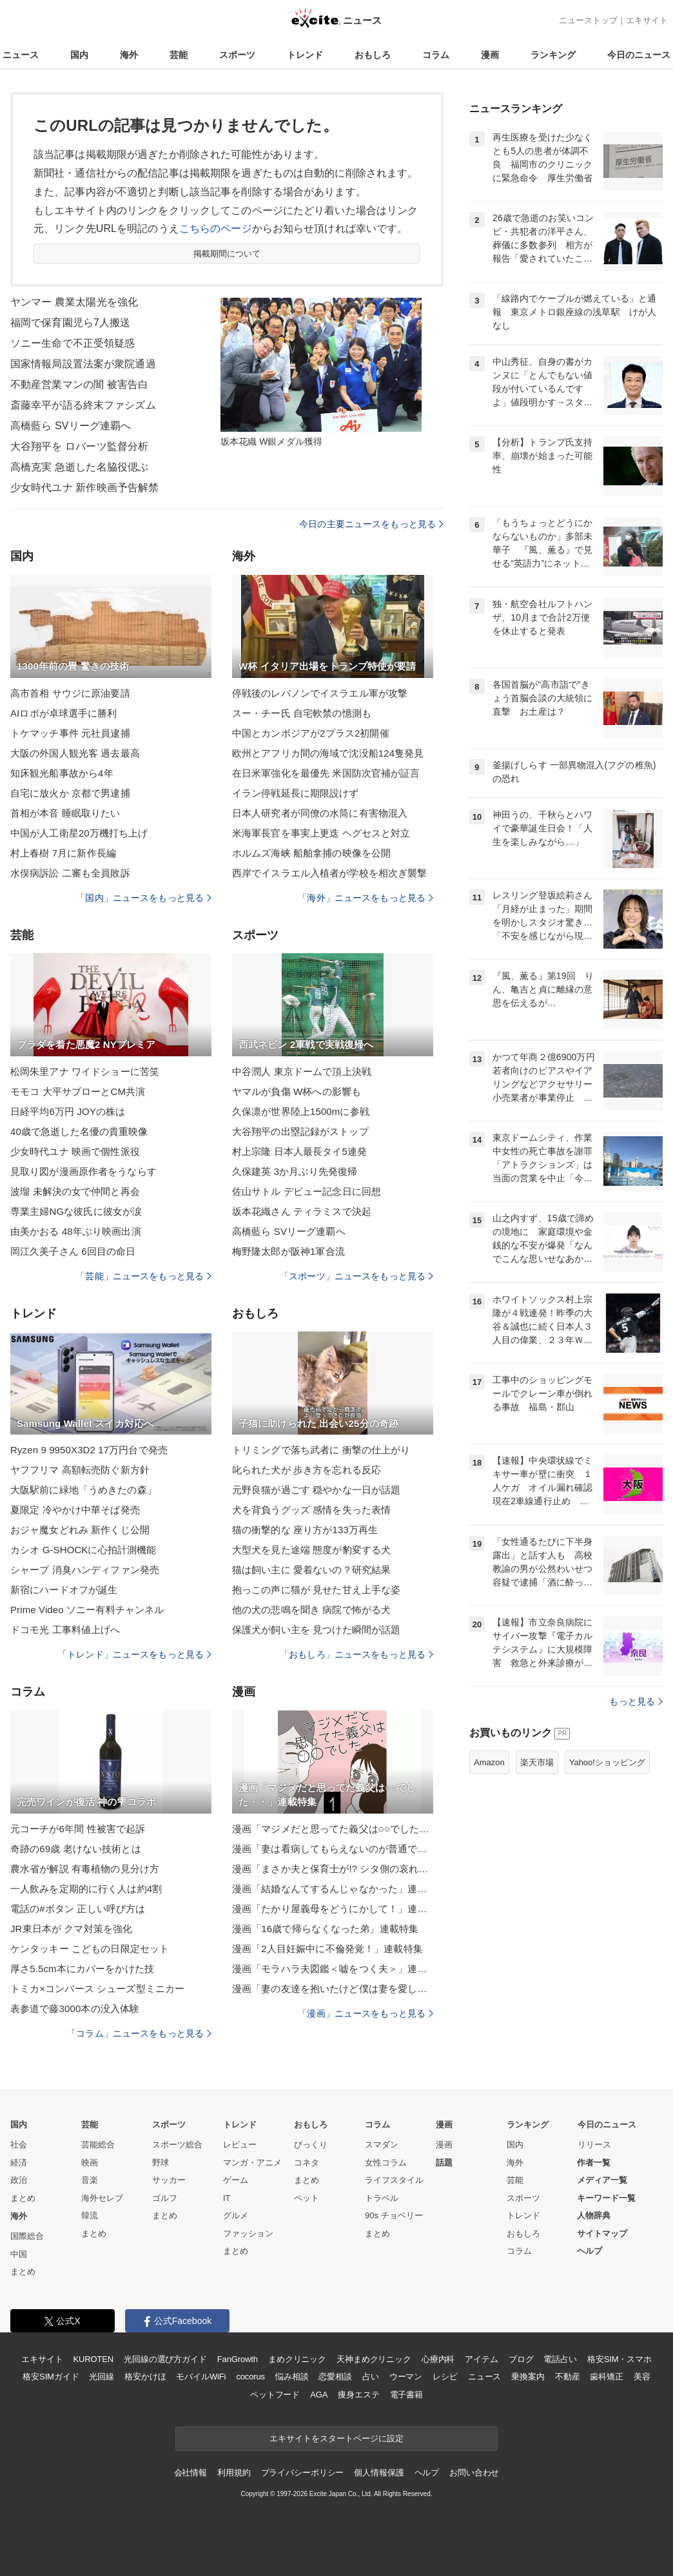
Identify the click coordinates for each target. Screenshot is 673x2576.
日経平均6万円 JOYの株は (67, 1111)
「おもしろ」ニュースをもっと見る (356, 1654)
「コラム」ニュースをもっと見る (139, 2033)
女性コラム (386, 2162)
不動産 (567, 2376)
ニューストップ (588, 20)
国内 (79, 55)
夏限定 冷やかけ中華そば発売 (75, 1509)
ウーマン (405, 2376)
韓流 (89, 2215)
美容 (642, 2376)
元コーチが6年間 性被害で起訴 (77, 1828)
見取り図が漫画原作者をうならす (83, 1171)
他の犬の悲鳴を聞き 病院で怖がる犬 (311, 1609)
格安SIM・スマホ (619, 2359)
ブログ (521, 2359)
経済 (18, 2162)
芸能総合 (98, 2144)
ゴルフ (164, 2198)
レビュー (240, 2144)
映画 (89, 2162)
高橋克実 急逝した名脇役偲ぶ (79, 466)
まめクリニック (297, 2359)
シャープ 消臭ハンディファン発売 (84, 1569)
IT (227, 2198)
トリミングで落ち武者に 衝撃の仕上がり (321, 1449)
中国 (18, 2254)
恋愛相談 (334, 2376)
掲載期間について (227, 253)
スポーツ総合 (177, 2144)
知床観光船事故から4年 (61, 773)
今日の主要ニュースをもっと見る (371, 524)
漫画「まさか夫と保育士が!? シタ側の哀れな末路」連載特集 (332, 1868)
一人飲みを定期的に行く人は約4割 (86, 1888)
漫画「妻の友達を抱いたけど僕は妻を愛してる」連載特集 (332, 1988)
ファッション (248, 2233)
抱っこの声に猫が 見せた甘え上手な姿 (316, 1589)
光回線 (101, 2376)
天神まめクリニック (373, 2359)
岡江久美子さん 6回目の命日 (72, 1251)
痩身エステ (358, 2394)
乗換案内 (527, 2376)
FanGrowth (237, 2359)
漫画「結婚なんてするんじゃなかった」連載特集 (332, 1888)
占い (370, 2376)
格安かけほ (145, 2376)
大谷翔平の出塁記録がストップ (300, 1131)
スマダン (381, 2144)
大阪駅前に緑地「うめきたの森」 (83, 1489)
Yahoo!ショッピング (607, 1762)
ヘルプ (589, 2251)
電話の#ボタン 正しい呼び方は (77, 1908)
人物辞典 (593, 2215)
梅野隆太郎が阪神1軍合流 (288, 1251)
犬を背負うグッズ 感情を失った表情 (311, 1509)
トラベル (381, 2198)
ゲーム (235, 2180)
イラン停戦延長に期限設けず (295, 793)
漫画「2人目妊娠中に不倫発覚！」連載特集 (327, 1948)
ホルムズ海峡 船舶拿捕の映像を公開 (311, 852)
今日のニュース (638, 55)
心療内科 (438, 2359)
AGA (318, 2394)
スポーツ (237, 55)
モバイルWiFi (201, 2376)
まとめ (22, 2198)
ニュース (21, 55)
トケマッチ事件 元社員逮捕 (70, 733)
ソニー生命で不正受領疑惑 (72, 343)
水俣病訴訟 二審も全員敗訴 (70, 872)
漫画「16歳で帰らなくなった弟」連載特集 (325, 1928)
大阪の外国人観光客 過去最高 (75, 753)
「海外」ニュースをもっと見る (365, 898)
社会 (18, 2144)
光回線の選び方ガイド (165, 2359)
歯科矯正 (606, 2376)
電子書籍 (406, 2394)
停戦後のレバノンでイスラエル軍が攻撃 (319, 693)
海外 (129, 55)
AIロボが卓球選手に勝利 (63, 713)
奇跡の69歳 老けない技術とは (75, 1848)
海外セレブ (102, 2198)
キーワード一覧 (606, 2198)
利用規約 (233, 2472)
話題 (444, 2162)
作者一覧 (593, 2162)
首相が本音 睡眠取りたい (65, 813)
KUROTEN (93, 2359)
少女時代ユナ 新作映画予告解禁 (84, 487)
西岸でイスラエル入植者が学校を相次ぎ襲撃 (329, 872)
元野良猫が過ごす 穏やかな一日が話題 (316, 1489)
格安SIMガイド (51, 2376)
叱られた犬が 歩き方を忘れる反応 (306, 1469)
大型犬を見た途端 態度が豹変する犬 (311, 1549)
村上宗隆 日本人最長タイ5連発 (299, 1151)
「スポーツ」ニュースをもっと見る (356, 1276)
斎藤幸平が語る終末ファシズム (83, 405)
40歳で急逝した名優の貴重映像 (79, 1131)
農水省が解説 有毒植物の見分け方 (84, 1868)
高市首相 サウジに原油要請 (70, 693)
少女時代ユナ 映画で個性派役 (75, 1151)
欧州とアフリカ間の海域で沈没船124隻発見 (328, 753)
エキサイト (647, 20)
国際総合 (27, 2236)
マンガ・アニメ (252, 2162)
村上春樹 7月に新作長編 (63, 852)
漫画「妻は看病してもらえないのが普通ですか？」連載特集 (332, 1848)
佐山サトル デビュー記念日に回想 (306, 1191)
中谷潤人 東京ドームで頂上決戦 (301, 1071)
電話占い (559, 2359)
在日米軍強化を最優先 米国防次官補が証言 (326, 773)
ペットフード (275, 2394)
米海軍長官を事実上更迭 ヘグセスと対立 (321, 833)
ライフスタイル (394, 2180)
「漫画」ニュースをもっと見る (365, 2013)
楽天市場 (537, 1762)
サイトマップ (602, 2233)
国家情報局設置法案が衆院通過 (83, 363)
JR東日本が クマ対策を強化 (71, 1928)
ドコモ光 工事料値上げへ (65, 1629)
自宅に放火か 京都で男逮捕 (70, 793)
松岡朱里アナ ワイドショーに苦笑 (84, 1071)
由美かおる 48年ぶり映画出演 (75, 1231)
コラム (435, 55)
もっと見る (636, 1701)
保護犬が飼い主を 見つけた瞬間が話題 (316, 1629)
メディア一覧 (602, 2180)
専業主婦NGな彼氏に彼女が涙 (76, 1211)
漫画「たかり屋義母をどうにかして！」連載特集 (332, 1908)
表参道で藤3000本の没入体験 (74, 2008)
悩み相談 (291, 2376)
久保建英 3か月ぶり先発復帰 (294, 1171)
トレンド (305, 55)
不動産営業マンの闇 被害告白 (79, 384)
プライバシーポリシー (302, 2472)
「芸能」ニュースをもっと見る (143, 1276)
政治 (18, 2180)
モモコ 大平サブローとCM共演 (77, 1091)
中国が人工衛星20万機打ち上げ (79, 833)
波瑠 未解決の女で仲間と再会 (75, 1191)
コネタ (306, 2162)
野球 (160, 2162)
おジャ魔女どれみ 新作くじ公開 (80, 1529)
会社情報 (190, 2472)
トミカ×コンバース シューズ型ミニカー (97, 1988)
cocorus (250, 2376)
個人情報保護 (379, 2472)
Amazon (489, 1762)
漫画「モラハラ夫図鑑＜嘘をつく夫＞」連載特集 (332, 1968)
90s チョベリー (394, 2215)
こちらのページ (215, 228)
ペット (306, 2198)
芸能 (179, 55)
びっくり (310, 2144)
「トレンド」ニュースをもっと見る (134, 1654)
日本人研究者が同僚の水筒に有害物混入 (319, 813)
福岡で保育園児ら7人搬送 (70, 322)
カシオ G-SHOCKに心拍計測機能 (83, 1549)
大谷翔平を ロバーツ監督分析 (79, 446)
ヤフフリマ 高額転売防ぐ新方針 (80, 1469)
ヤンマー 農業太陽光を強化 (74, 301)
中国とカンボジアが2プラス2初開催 (310, 733)
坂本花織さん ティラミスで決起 (301, 1211)
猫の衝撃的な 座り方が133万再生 (305, 1529)
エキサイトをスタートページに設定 (336, 2438)
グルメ (235, 2215)
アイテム (481, 2359)
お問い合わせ (474, 2472)
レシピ (445, 2376)
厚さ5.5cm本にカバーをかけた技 (82, 1968)
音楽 (89, 2180)
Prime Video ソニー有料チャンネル (87, 1609)
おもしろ (373, 55)
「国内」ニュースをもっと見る (143, 898)
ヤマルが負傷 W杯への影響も (296, 1091)
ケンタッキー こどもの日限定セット (89, 1948)
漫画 (490, 55)
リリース (594, 2144)
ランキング (553, 55)
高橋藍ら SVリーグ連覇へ (70, 425)
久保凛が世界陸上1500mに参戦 (300, 1111)
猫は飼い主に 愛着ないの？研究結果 (311, 1569)
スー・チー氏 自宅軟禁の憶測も (301, 713)
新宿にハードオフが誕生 (63, 1589)
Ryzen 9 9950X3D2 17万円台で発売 (89, 1449)
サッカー (169, 2180)
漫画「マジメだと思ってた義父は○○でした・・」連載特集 (332, 1828)
